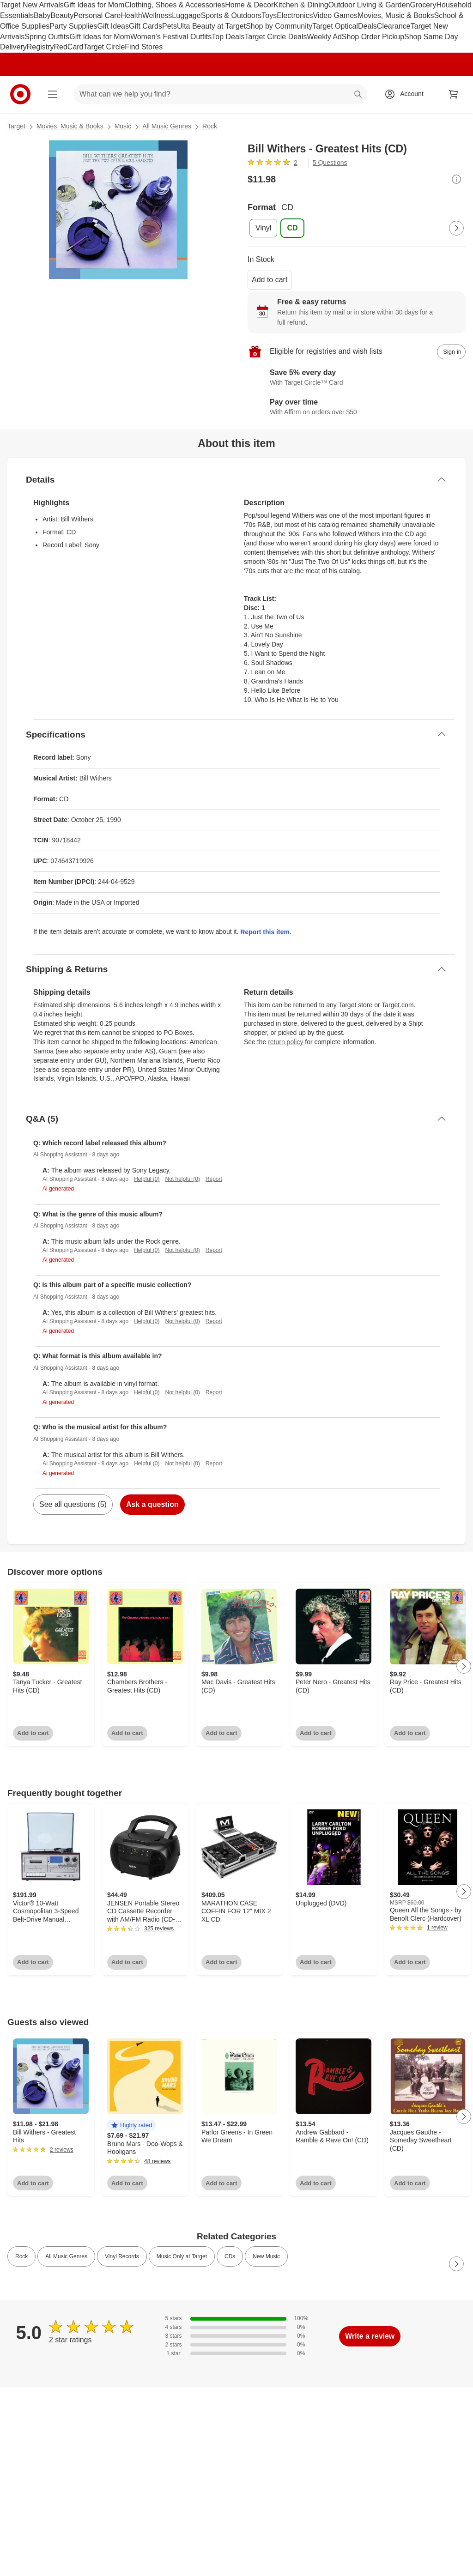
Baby (42, 15)
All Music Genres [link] (66, 2256)
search (358, 95)
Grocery (423, 5)
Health (131, 15)
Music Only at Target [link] (182, 2256)
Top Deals (228, 37)
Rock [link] (21, 2256)
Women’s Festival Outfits (171, 37)
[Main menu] (52, 94)
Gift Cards (145, 26)
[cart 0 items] (453, 94)
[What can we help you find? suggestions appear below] (220, 94)
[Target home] (20, 94)
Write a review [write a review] (369, 2336)
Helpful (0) (146, 1179)
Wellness (157, 15)
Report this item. (265, 932)
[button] (131, 2125)
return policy (285, 1042)
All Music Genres (166, 126)
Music (123, 126)
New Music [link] (266, 2256)
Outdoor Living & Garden (369, 5)
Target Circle (104, 47)
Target (16, 126)
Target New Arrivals (32, 5)
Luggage (186, 15)
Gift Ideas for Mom (94, 5)
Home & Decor (249, 5)
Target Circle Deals (275, 37)
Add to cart (269, 280)
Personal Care (97, 15)
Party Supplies (73, 26)
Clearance (394, 26)
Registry (40, 47)
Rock (209, 126)
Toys (269, 15)
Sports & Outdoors (231, 15)
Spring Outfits (46, 37)
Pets (169, 26)
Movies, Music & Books (396, 15)
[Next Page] (456, 228)
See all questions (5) (73, 1504)
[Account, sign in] (407, 94)
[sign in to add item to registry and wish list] (451, 352)
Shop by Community (279, 26)
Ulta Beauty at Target (211, 26)
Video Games (335, 15)
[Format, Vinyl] (263, 228)
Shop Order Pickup (373, 37)
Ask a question (152, 1504)
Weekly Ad (324, 37)
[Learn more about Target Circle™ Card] (357, 378)
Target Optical (335, 26)
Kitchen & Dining (300, 5)
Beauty (61, 15)
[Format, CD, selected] (292, 228)
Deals (367, 26)
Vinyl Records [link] (122, 2256)
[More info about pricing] (456, 179)
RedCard (68, 47)
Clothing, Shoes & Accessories (174, 5)
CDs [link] (229, 2256)
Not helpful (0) (182, 1179)
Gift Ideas (113, 26)
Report (214, 1179)
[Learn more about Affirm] (357, 407)
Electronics (295, 15)
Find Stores (144, 47)
